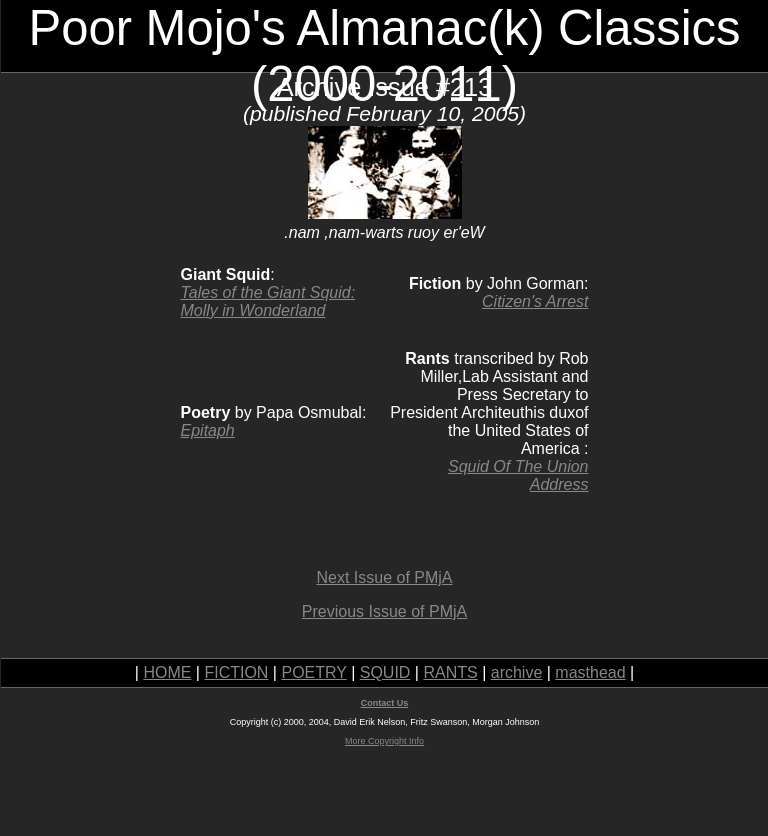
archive (517, 672)
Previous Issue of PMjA (384, 611)
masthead (590, 672)
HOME (167, 672)
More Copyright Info (384, 741)
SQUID (385, 672)
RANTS (450, 672)
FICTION (236, 672)
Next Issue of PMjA (384, 577)
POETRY (313, 672)
